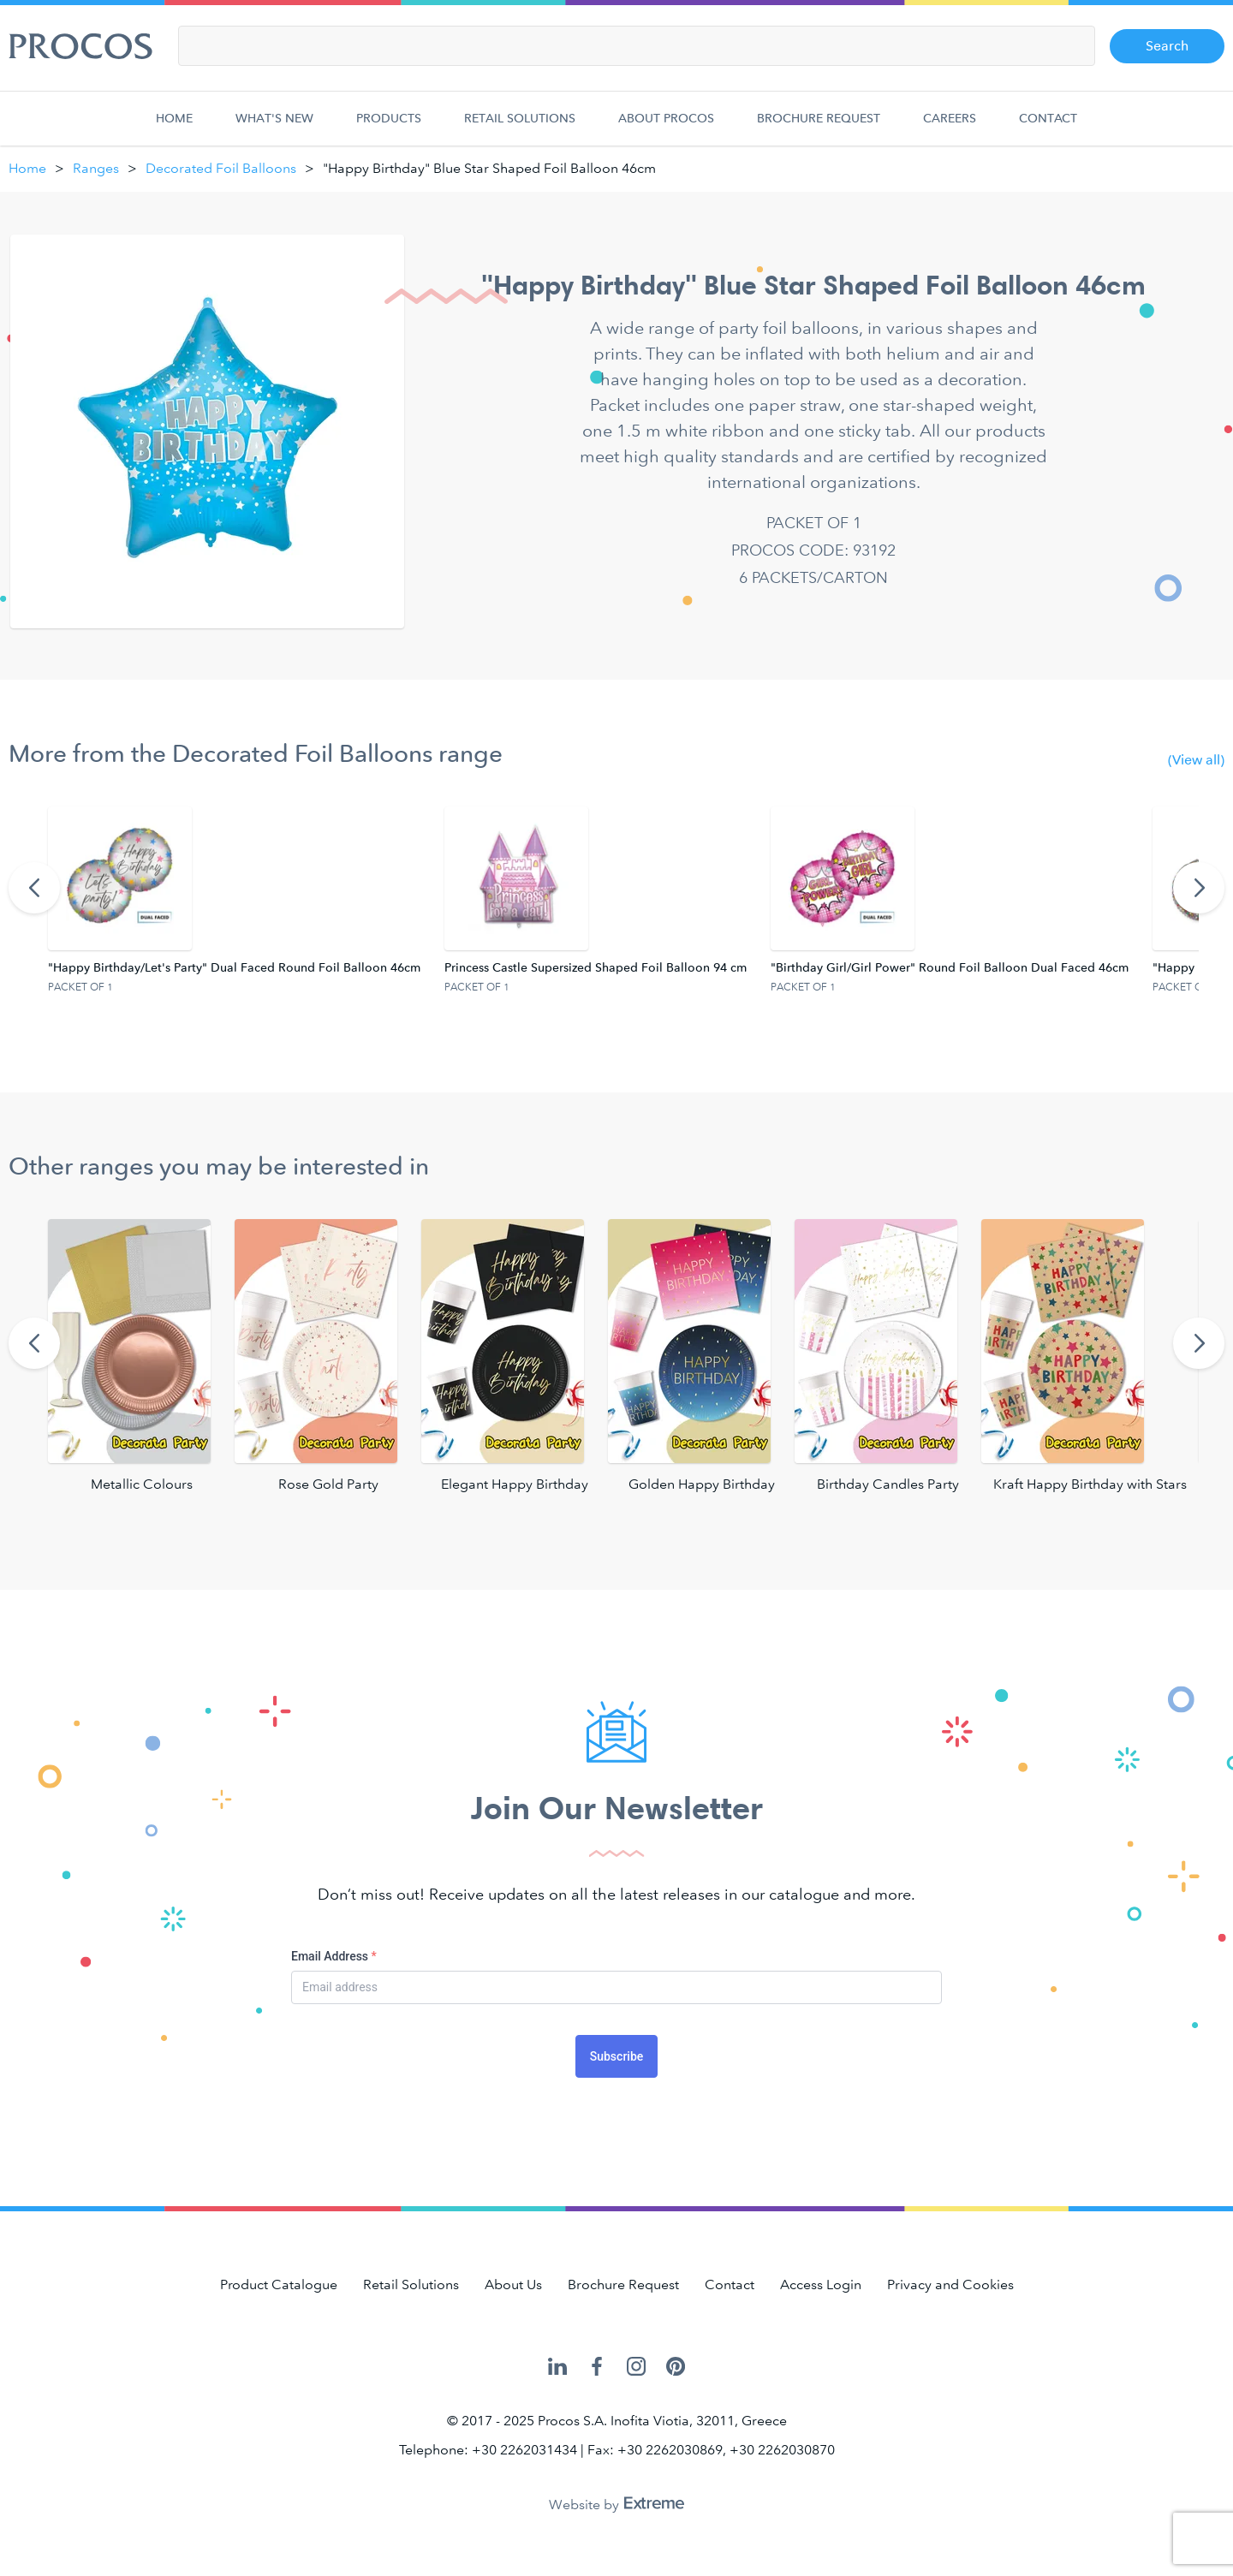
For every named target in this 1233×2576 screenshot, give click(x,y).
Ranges (96, 168)
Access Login (820, 2284)
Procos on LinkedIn (557, 2367)
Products (388, 128)
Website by (616, 2504)
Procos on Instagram (636, 2367)
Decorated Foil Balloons (221, 168)
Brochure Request (818, 128)
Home (178, 128)
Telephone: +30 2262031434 (488, 2450)
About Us (513, 2284)
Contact (1048, 128)
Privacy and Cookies (950, 2284)
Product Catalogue (278, 2284)
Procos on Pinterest (675, 2367)
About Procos (666, 128)
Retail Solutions (519, 128)
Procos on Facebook (597, 2367)
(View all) (1196, 760)
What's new (274, 128)
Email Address (334, 1956)
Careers (949, 128)
